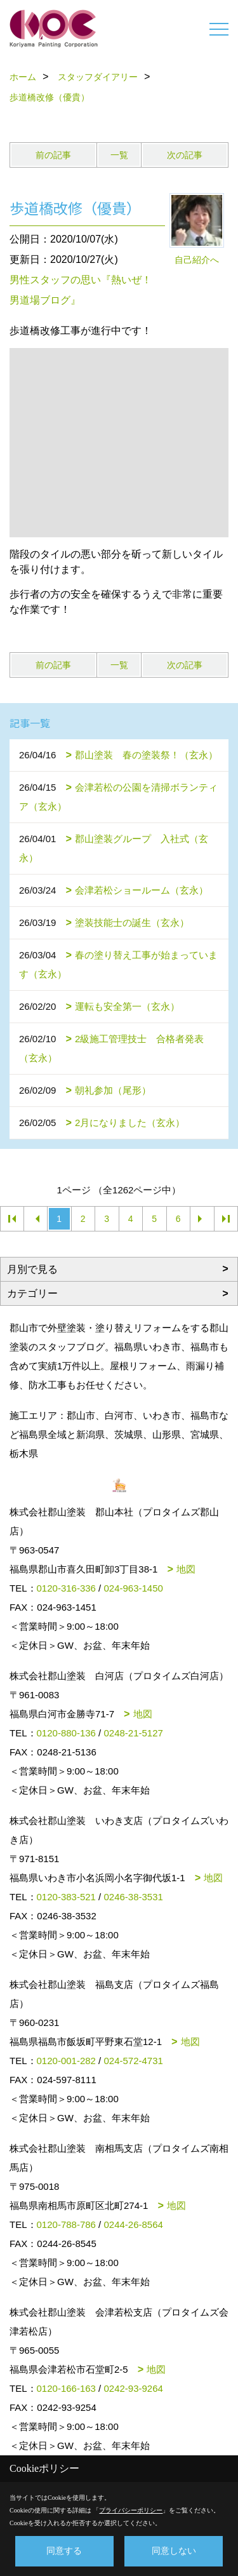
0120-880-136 (66, 1732)
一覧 (119, 155)
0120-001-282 (66, 2060)
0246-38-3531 (132, 1896)
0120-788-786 (66, 2224)
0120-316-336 (66, 1588)
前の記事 (53, 155)
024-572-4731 (132, 2060)
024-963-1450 (132, 1588)
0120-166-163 (66, 2388)
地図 (185, 1569)
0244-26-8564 (132, 2224)
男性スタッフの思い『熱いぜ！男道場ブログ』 (81, 289)
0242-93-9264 (132, 2388)
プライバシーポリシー (130, 2510)
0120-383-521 (66, 1896)
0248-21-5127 (132, 1732)
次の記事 (184, 155)
